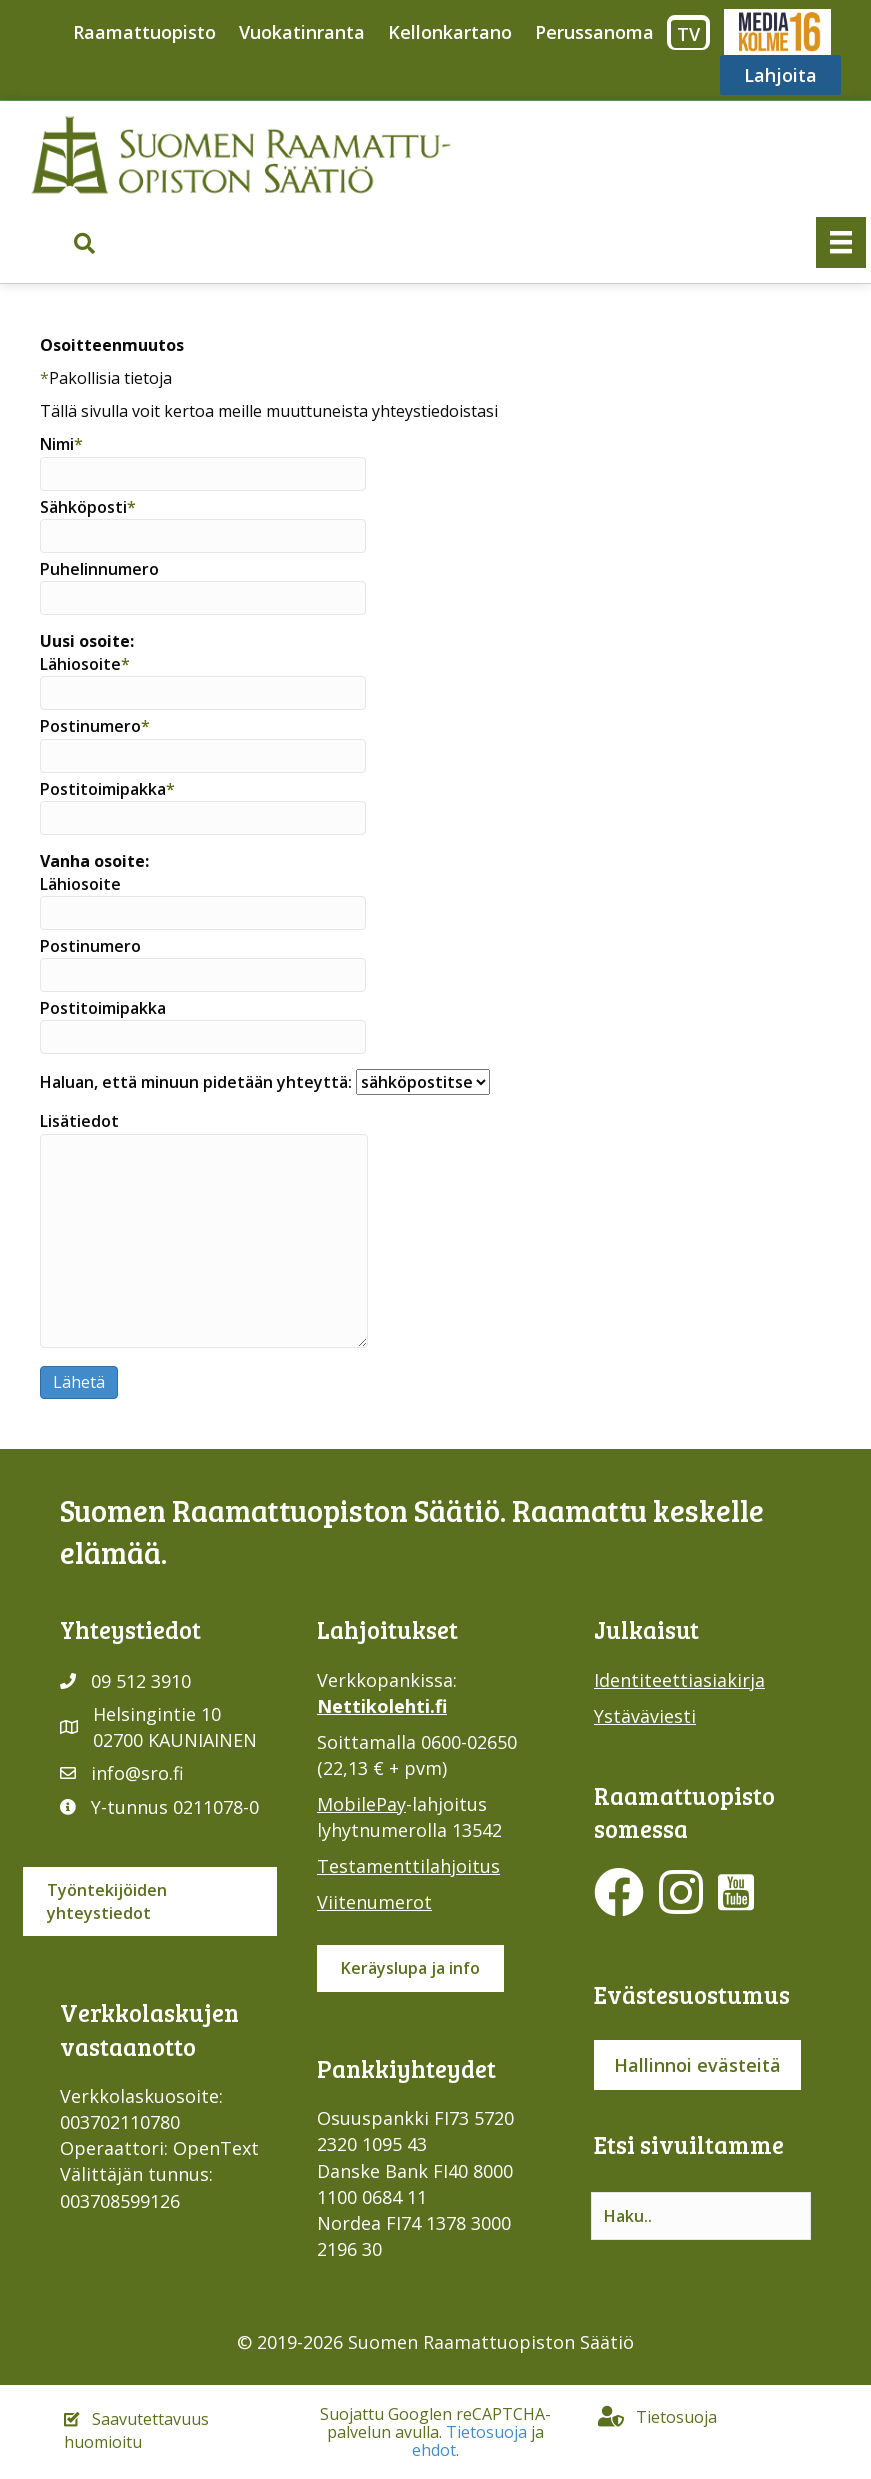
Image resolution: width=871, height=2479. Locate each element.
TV (688, 34)
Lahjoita (780, 75)
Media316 (776, 32)
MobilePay (361, 1804)
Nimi (203, 461)
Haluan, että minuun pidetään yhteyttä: (265, 1082)
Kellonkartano (450, 32)
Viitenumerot (374, 1902)
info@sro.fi (137, 1773)
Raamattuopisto (144, 32)
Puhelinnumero (203, 586)
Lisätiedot (204, 1228)
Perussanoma (594, 32)
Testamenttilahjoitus (408, 1866)
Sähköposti (203, 524)
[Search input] (701, 2216)
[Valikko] (841, 242)
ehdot (434, 2450)
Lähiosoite (203, 681)
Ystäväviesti (645, 1716)
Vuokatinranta (302, 32)
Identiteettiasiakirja (679, 1680)
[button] (84, 243)
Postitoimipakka (203, 806)
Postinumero (203, 743)
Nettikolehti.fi (382, 1706)
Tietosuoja (486, 2432)
